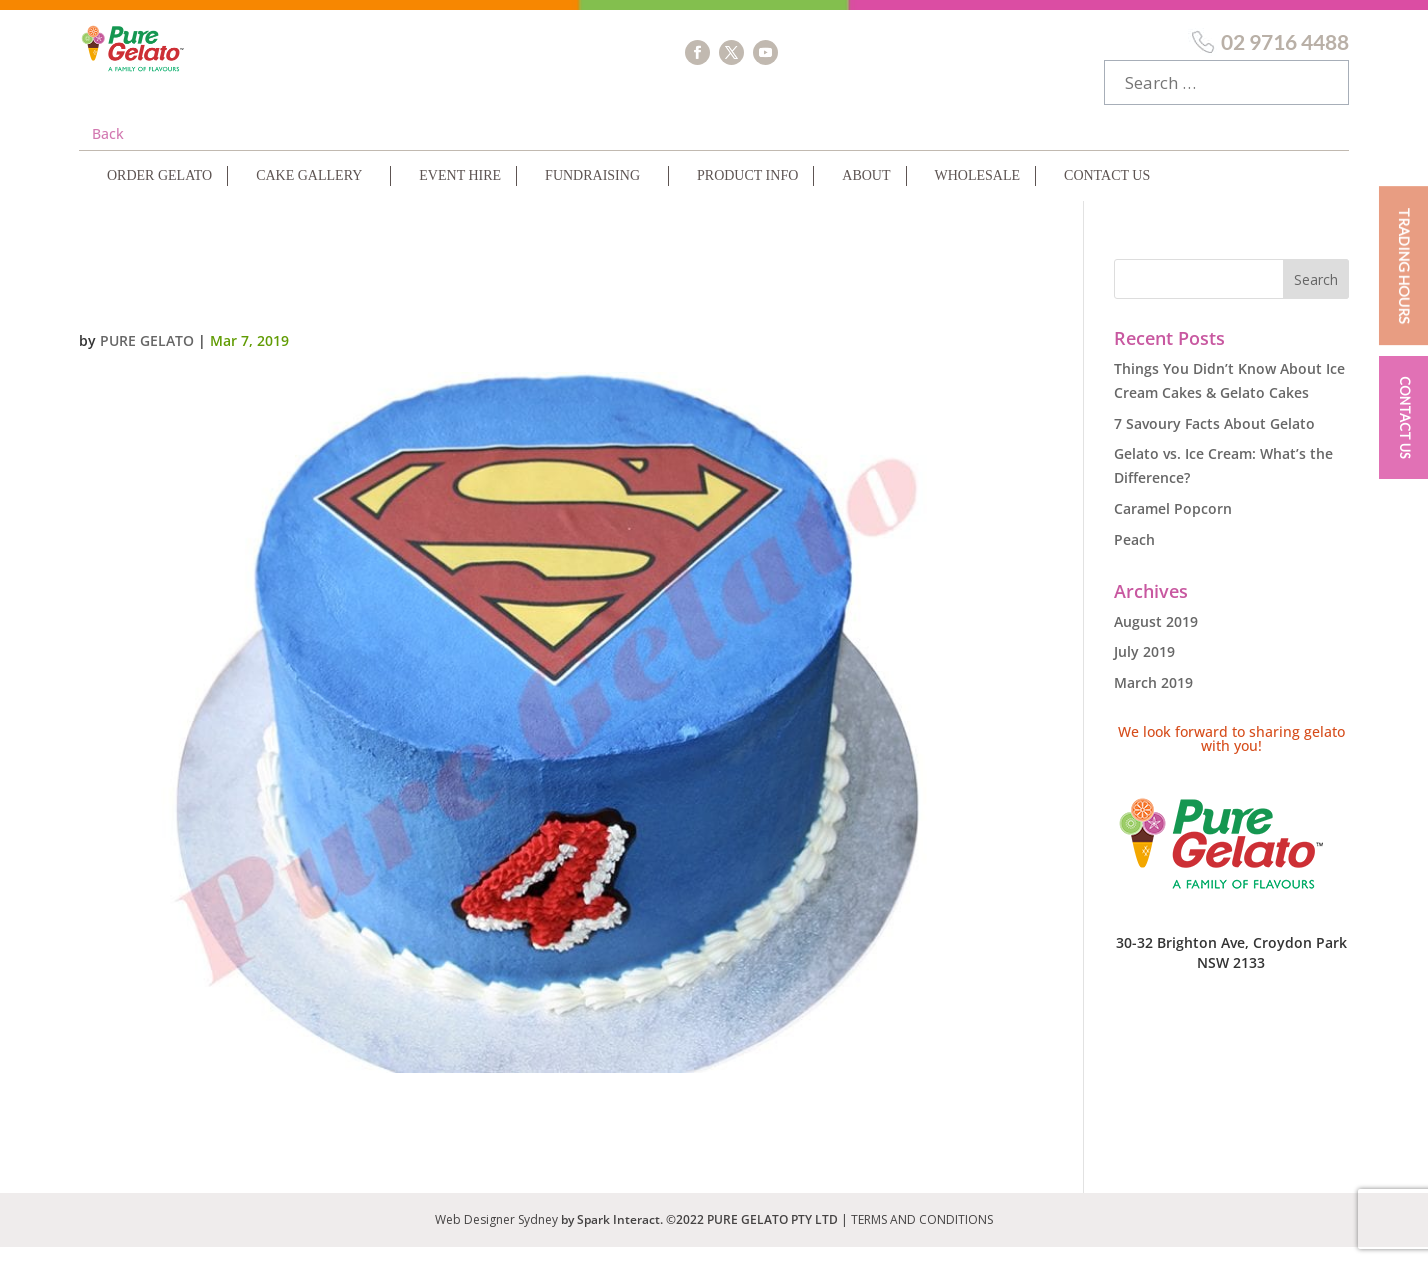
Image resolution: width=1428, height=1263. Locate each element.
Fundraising (592, 191)
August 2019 (1156, 637)
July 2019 (1144, 667)
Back (108, 149)
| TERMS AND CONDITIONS (917, 1235)
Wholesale (978, 191)
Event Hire (460, 191)
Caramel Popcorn (1173, 524)
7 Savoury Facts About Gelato (1214, 439)
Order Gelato (159, 191)
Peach (1134, 555)
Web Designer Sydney (498, 1235)
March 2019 (1153, 698)
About (866, 191)
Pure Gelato (147, 356)
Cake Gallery (309, 191)
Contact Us (1107, 191)
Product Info (747, 191)
